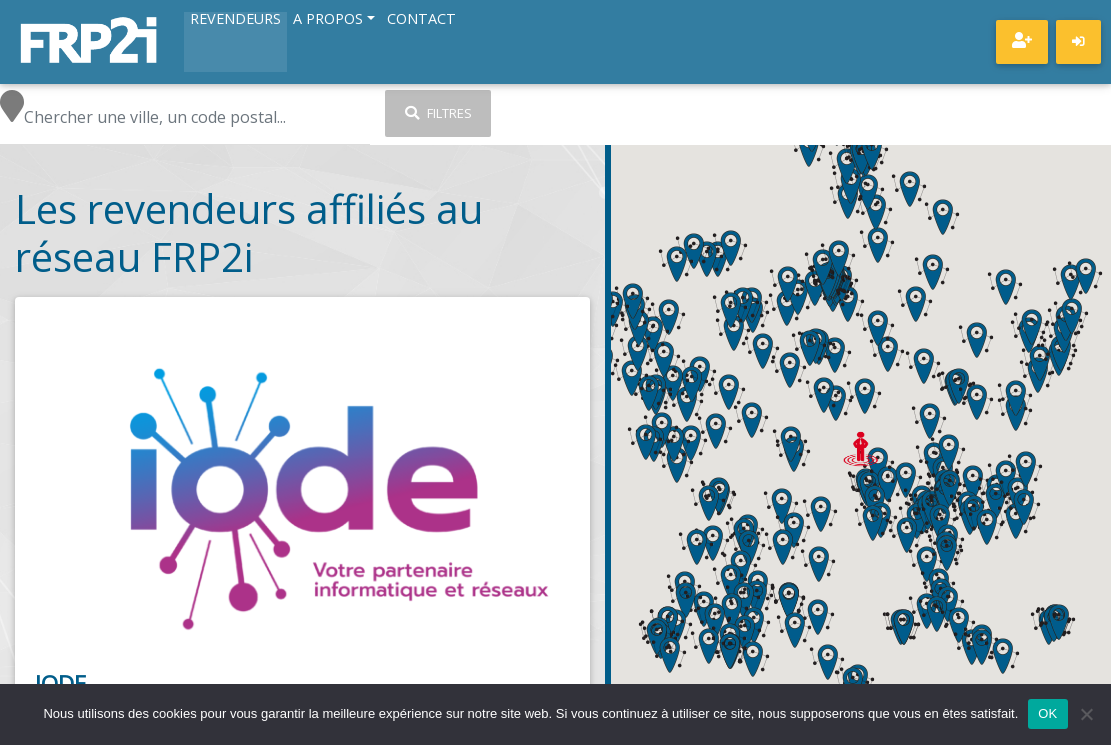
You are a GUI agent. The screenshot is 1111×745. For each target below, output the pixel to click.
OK (1047, 713)
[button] (864, 396)
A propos (328, 20)
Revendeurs (235, 20)
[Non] (1086, 714)
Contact (421, 20)
